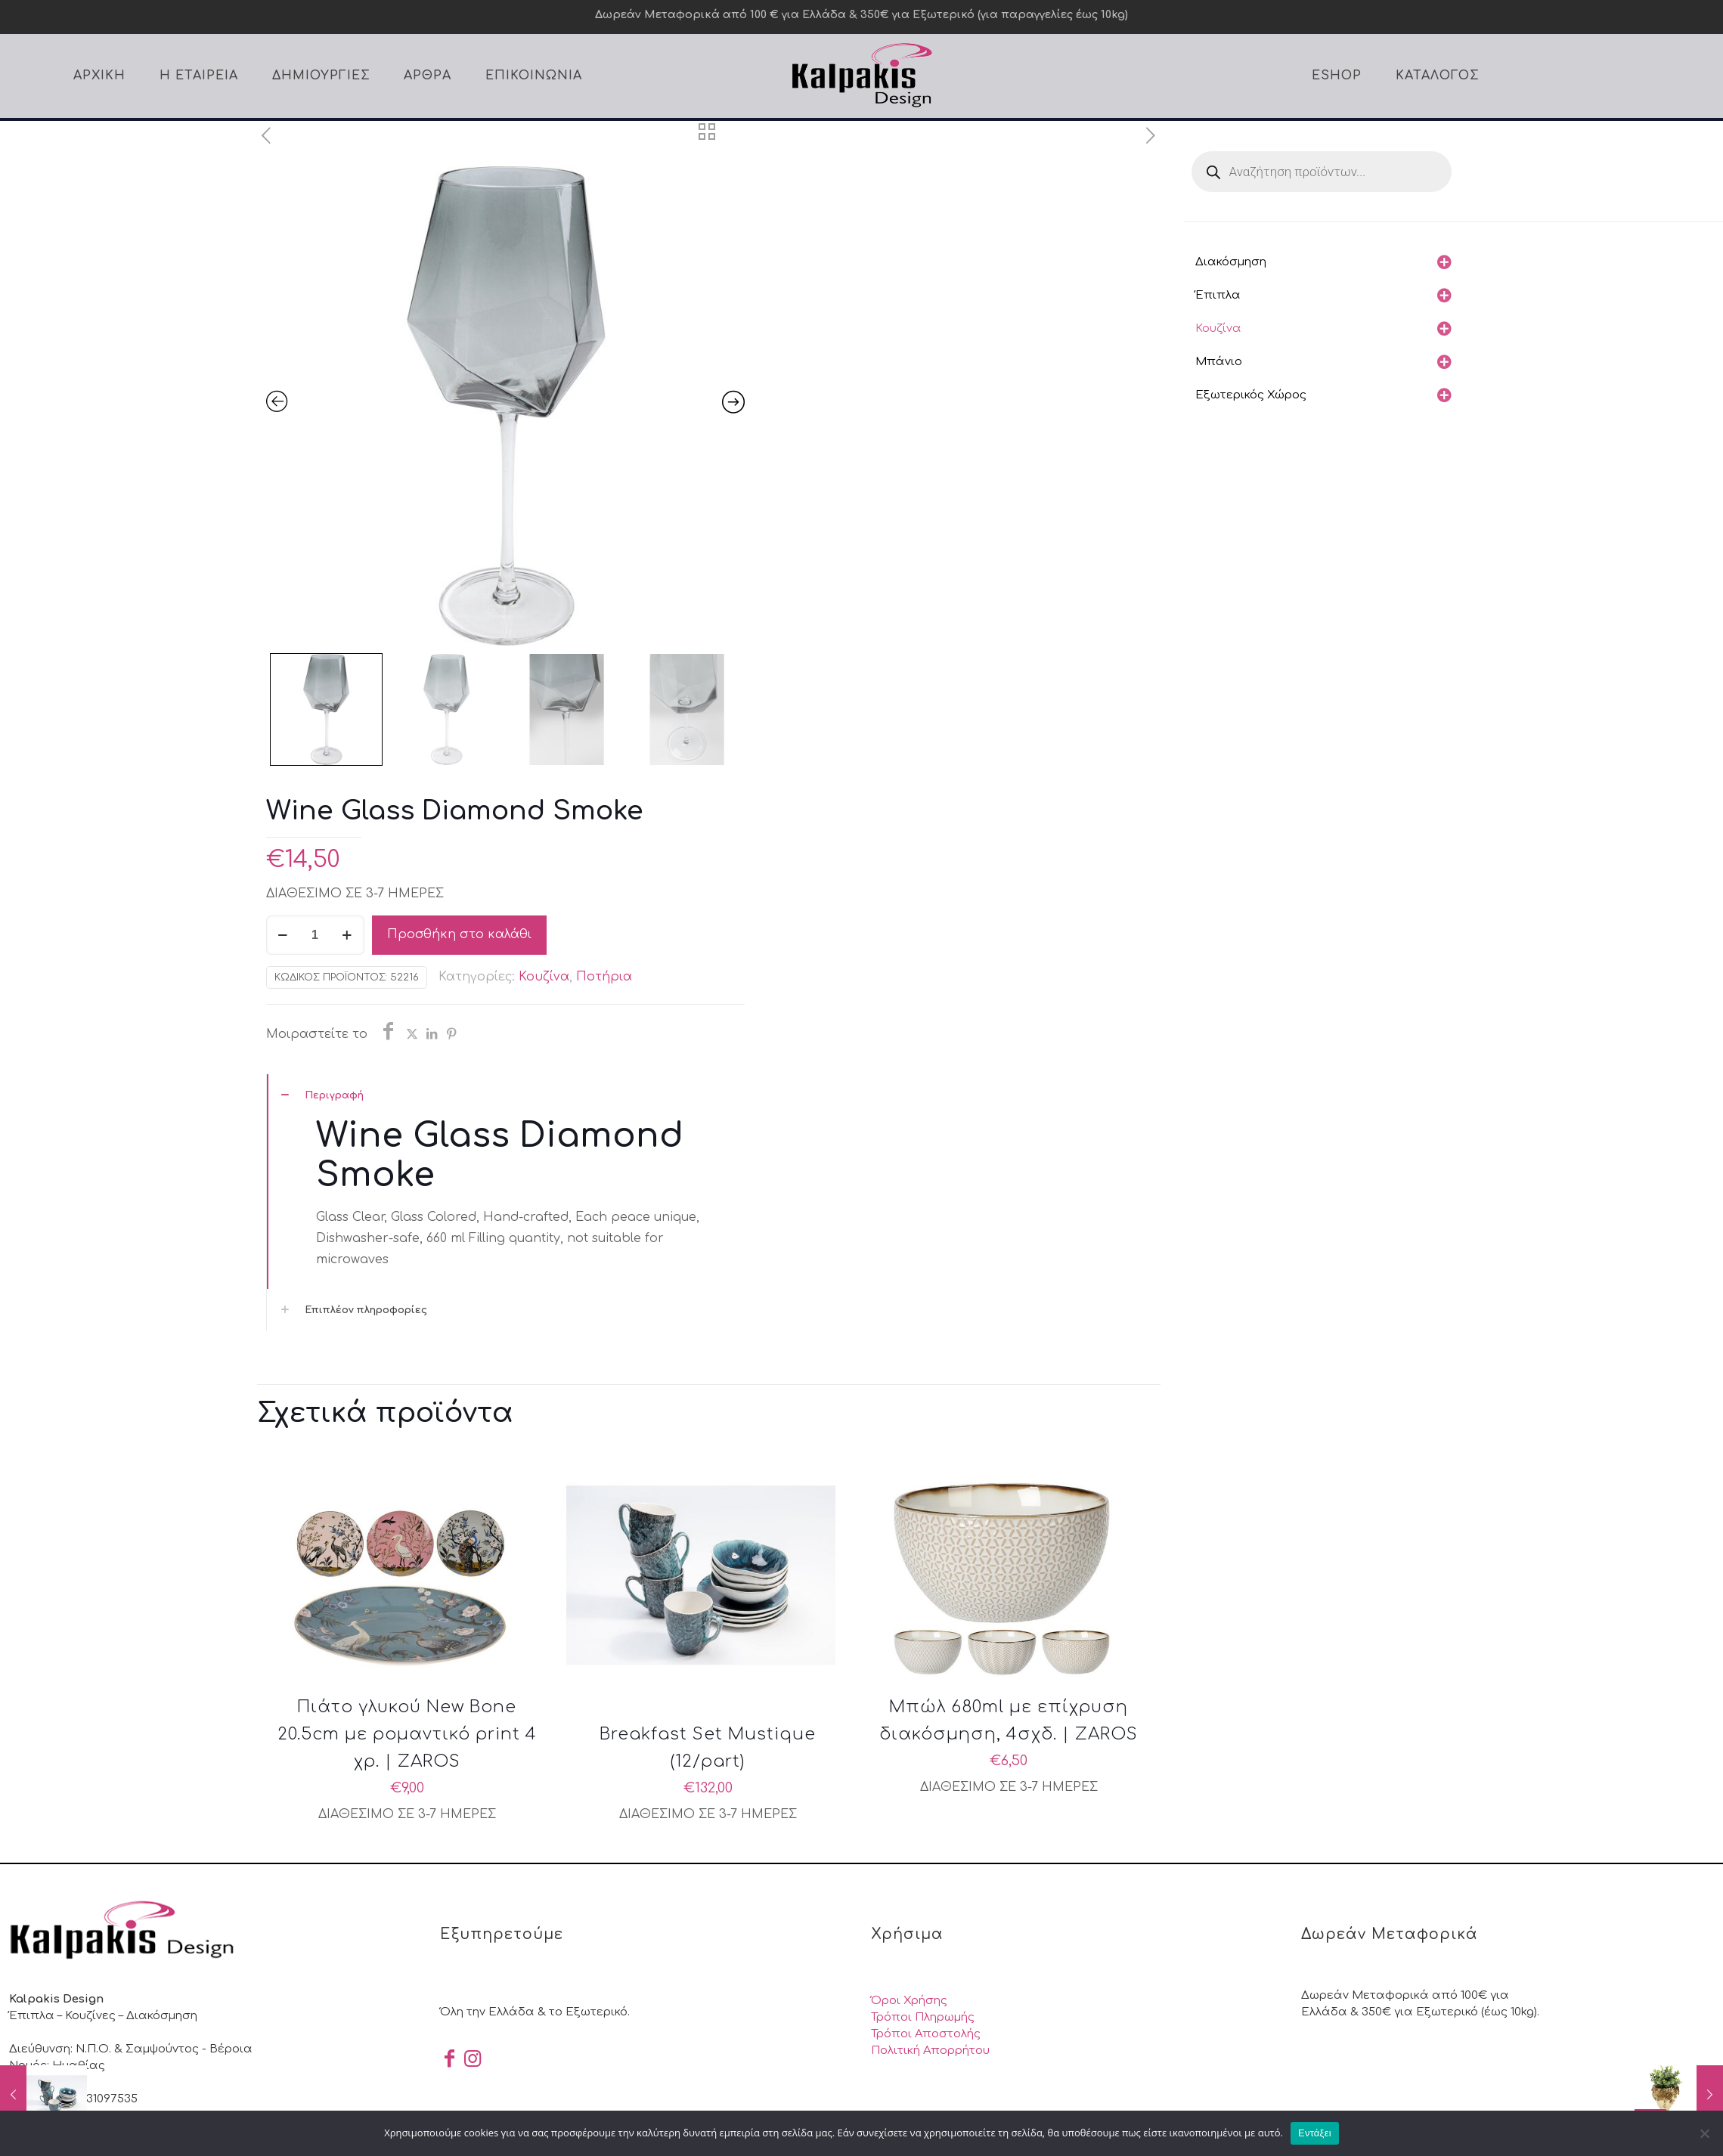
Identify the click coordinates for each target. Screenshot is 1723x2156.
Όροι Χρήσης (909, 2000)
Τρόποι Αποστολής (926, 2033)
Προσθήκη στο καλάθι (459, 934)
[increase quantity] (347, 935)
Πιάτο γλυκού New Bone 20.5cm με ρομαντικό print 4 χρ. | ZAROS (407, 1734)
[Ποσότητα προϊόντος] (315, 935)
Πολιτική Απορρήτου (930, 2050)
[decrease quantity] (283, 935)
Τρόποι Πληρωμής (923, 2017)
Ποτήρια (604, 977)
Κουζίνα (544, 977)
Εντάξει (1314, 2133)
